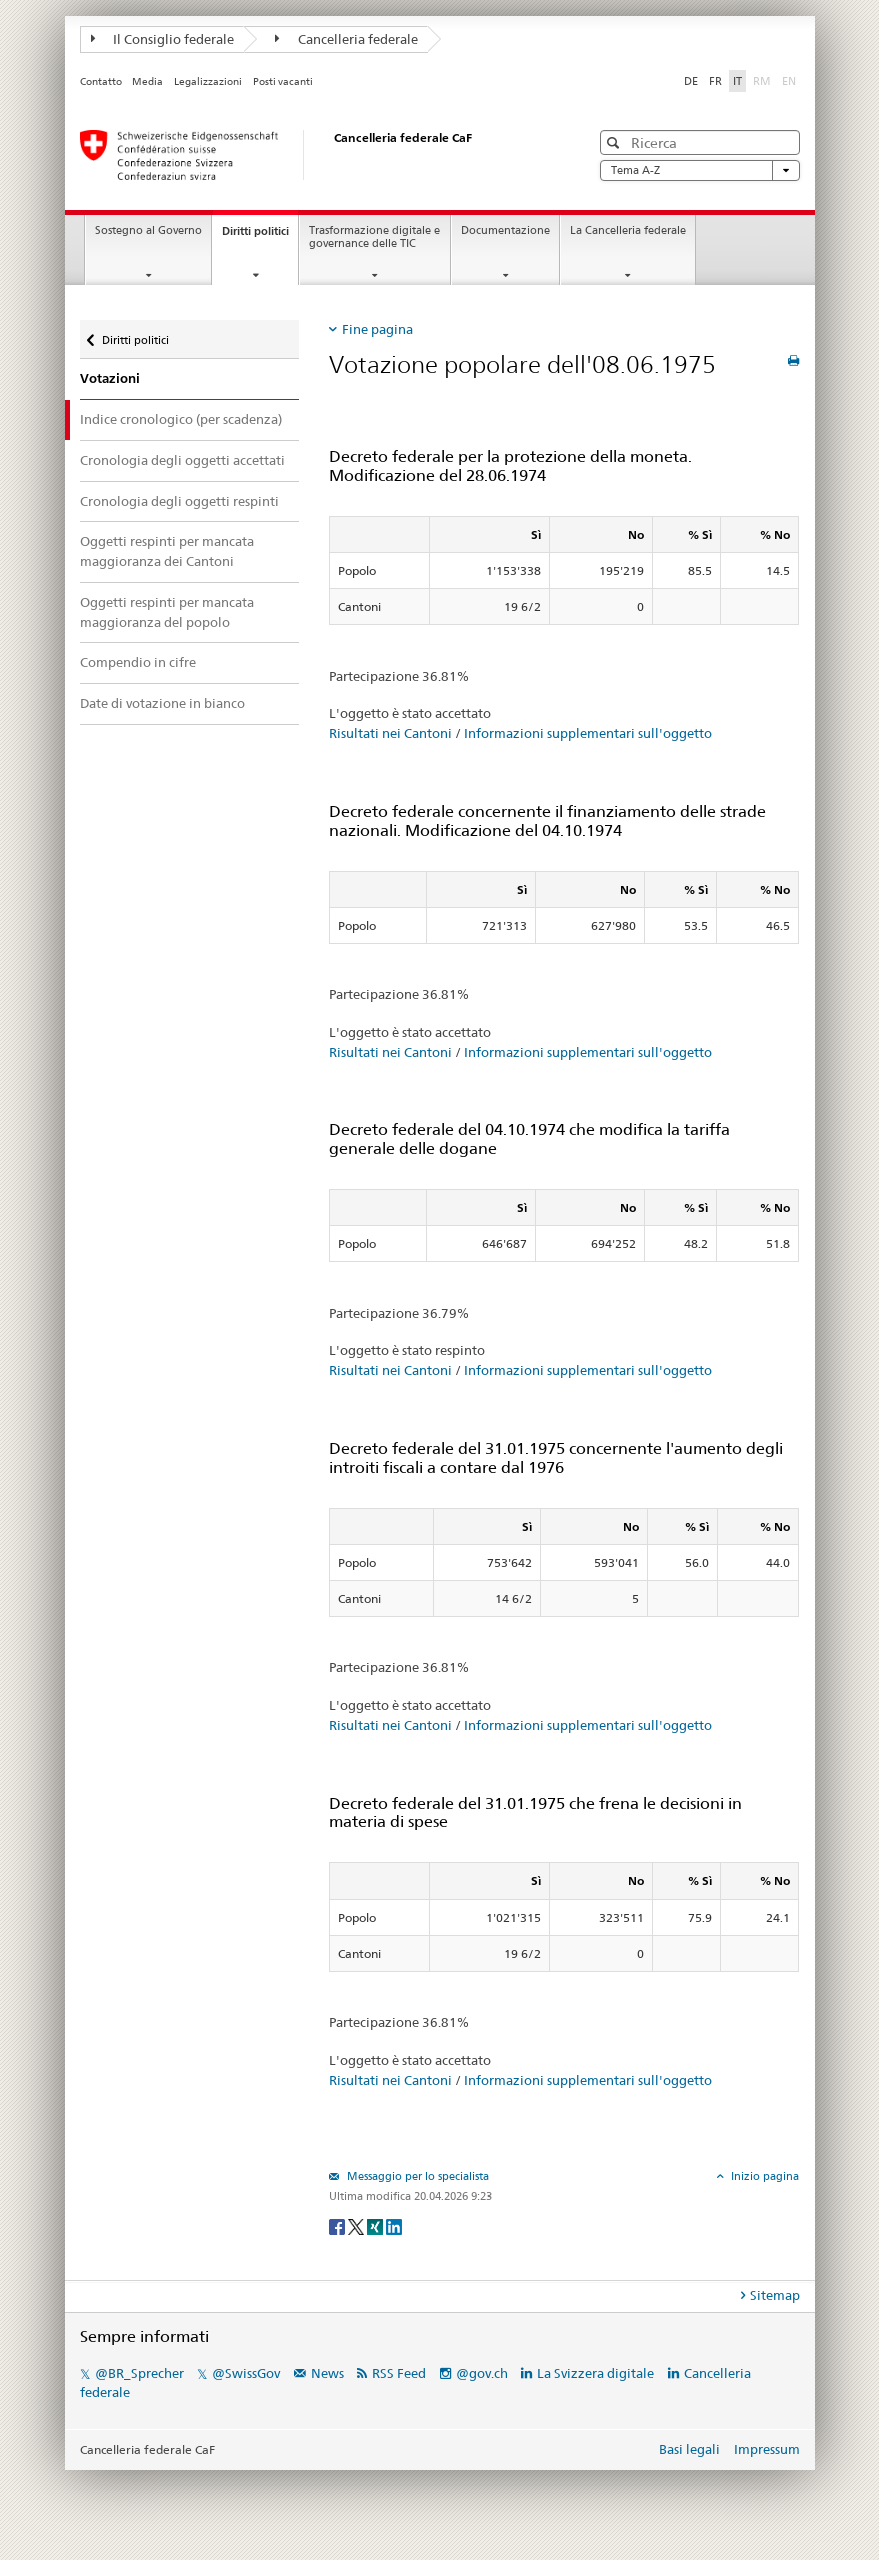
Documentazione (505, 230)
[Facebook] (338, 2225)
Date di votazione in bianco (162, 703)
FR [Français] (715, 81)
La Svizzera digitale (595, 2373)
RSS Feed (399, 2373)
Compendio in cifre (138, 662)
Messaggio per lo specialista (416, 2176)
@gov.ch (482, 2373)
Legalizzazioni (208, 81)
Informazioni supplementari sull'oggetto (588, 733)
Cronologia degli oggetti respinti (179, 501)
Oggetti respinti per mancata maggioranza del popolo (167, 612)
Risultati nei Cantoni (390, 733)
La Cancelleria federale (628, 230)
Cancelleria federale (346, 39)
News (327, 2373)
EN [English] (789, 81)
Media (147, 81)
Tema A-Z (700, 170)
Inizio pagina (763, 2176)
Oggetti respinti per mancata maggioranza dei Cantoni (167, 551)
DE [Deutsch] (691, 81)
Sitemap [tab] (775, 2295)
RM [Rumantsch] (762, 81)
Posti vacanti (283, 81)
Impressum (767, 2449)
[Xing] (376, 2225)
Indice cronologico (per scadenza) (181, 419)
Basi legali (689, 2449)
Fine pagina (377, 329)
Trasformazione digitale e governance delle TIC (374, 237)
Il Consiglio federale (163, 39)
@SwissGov (246, 2373)
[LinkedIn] (394, 2225)
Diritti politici (260, 236)
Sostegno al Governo (148, 230)
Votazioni (110, 378)
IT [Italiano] (737, 81)
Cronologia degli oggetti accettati (182, 460)
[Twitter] (357, 2225)
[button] (615, 142)
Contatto (101, 81)
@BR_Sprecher (139, 2373)
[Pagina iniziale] (315, 155)
